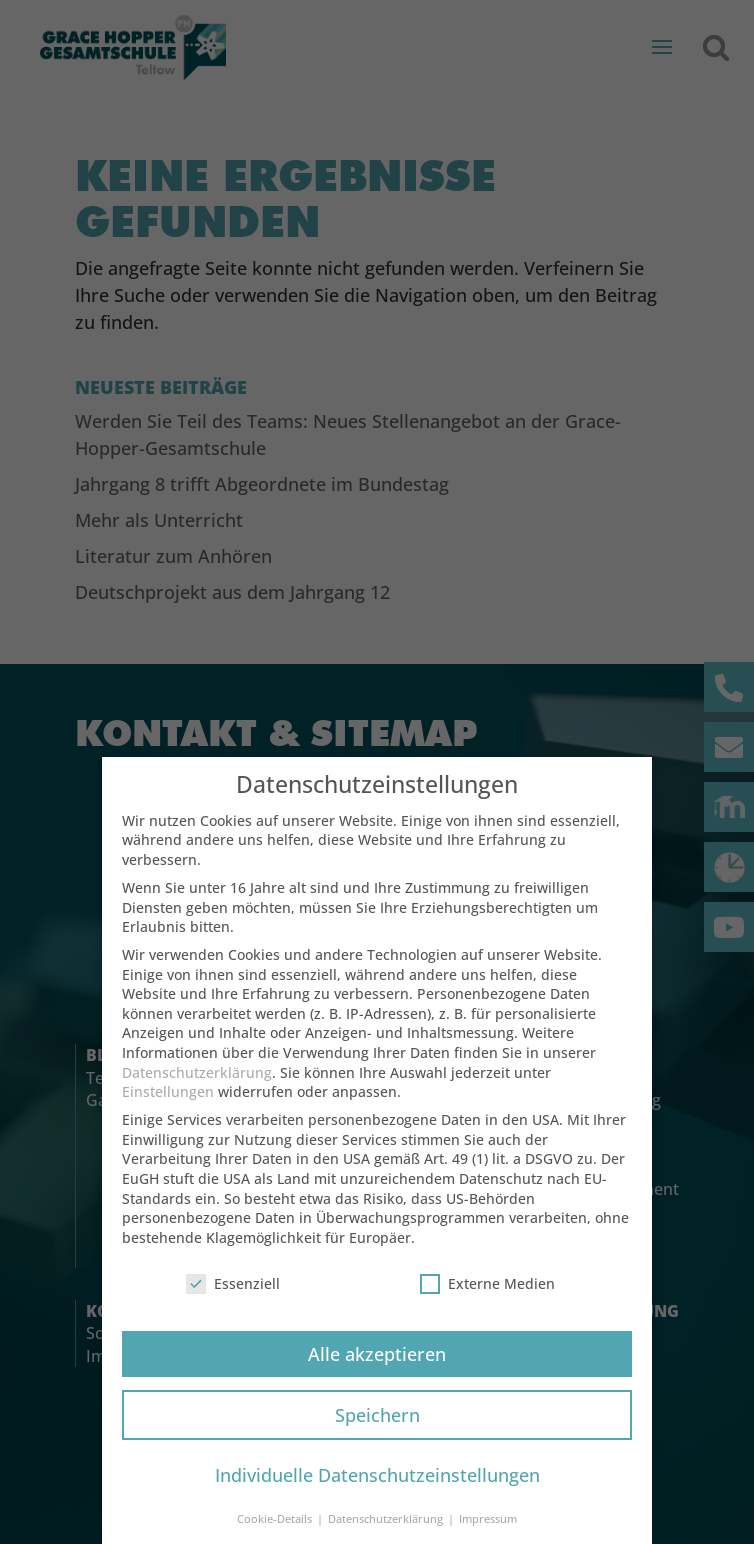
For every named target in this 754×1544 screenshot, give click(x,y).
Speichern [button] (377, 1434)
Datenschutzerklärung (197, 1091)
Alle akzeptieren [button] (377, 1373)
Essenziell (233, 1302)
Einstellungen (168, 1110)
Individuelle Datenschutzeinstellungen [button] (377, 1495)
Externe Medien (487, 1302)
